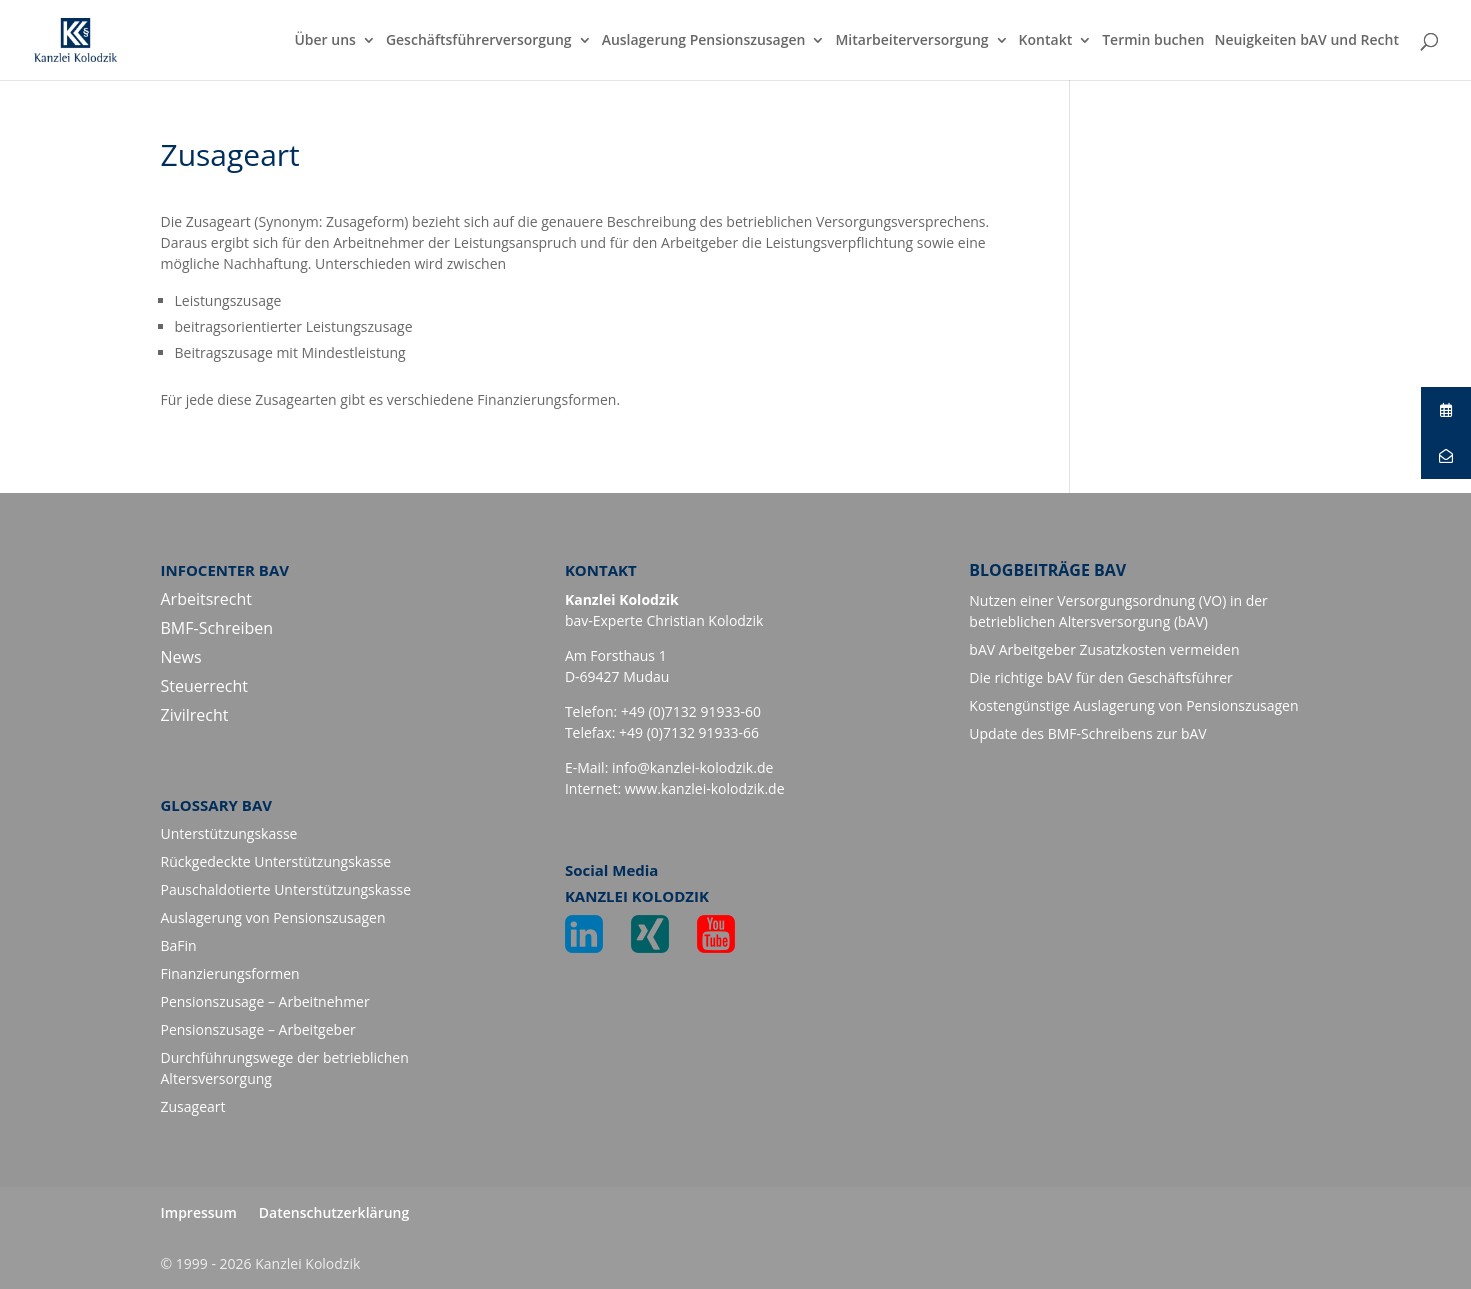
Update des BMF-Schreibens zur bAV (1087, 733)
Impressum (199, 1212)
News (181, 657)
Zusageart (193, 1106)
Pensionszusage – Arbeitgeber (258, 1029)
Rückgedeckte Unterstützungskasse (276, 861)
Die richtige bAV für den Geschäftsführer (1100, 677)
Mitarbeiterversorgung (911, 41)
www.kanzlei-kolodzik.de (705, 788)
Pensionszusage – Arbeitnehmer (265, 1001)
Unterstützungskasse (229, 833)
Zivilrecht (195, 715)
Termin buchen (1153, 41)
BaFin (179, 945)
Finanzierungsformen (230, 973)
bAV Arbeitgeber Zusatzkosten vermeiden (1104, 649)
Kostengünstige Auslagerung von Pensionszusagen (1133, 705)
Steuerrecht (205, 686)
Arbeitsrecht (207, 599)
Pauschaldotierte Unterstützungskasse (286, 889)
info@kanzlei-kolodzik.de (692, 767)
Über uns (324, 41)
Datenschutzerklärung (334, 1212)
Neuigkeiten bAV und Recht (1306, 41)
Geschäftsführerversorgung (479, 41)
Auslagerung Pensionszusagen (704, 41)
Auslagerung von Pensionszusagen (273, 917)
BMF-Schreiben (217, 628)
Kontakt (1046, 41)
